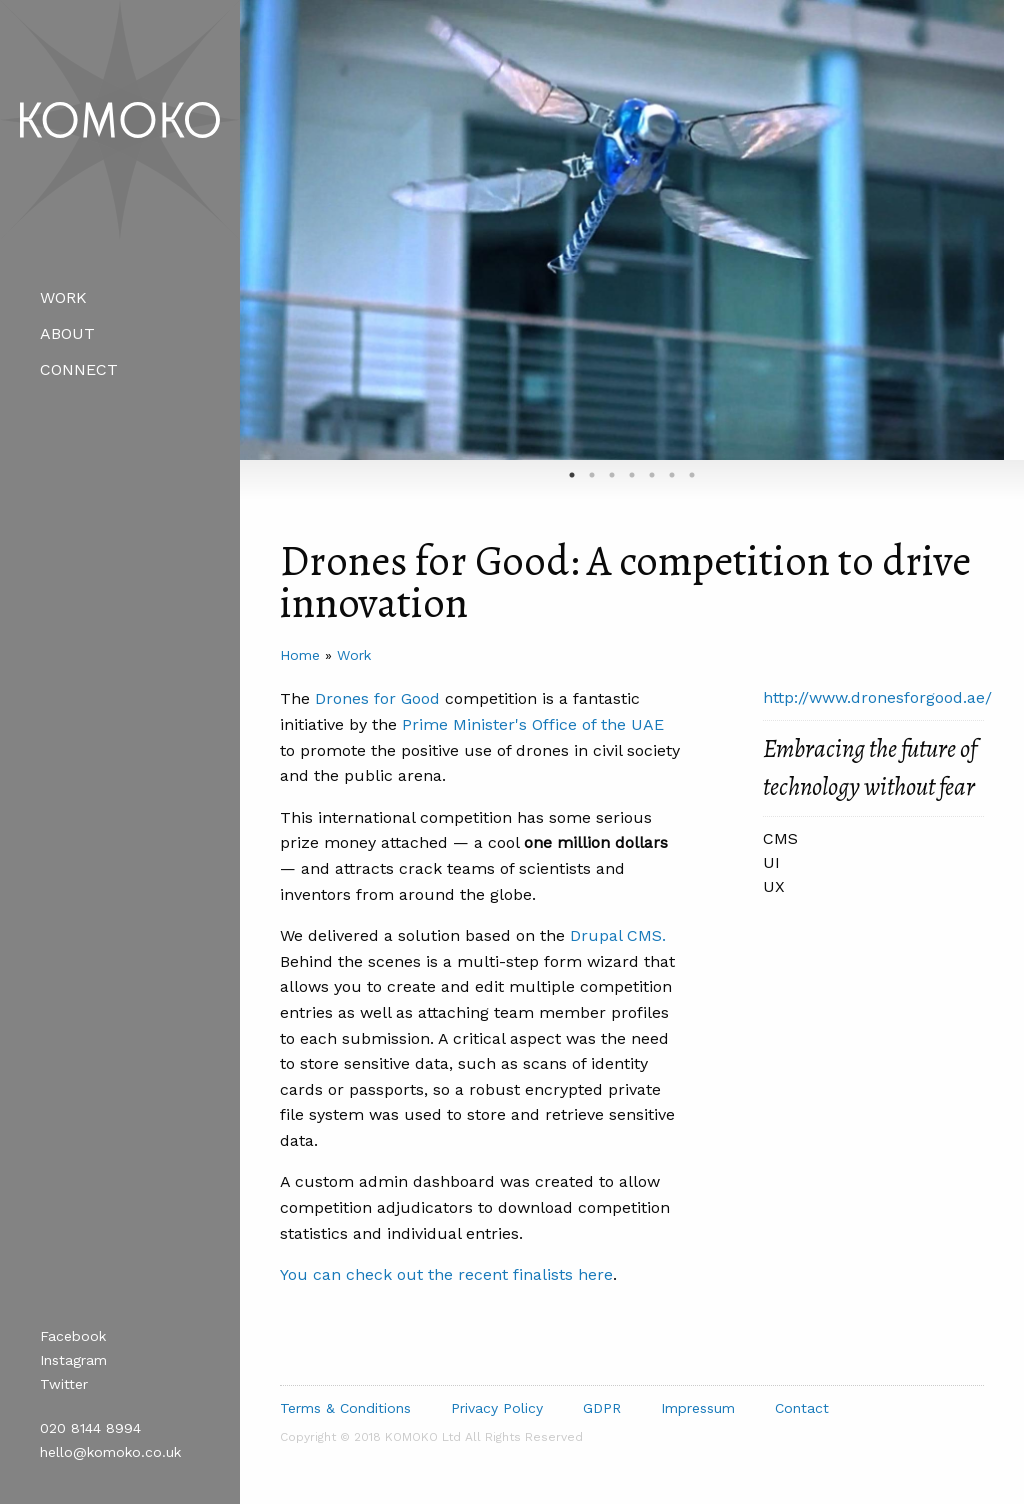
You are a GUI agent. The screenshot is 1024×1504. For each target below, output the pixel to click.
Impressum (698, 1408)
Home (300, 655)
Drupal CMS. (618, 935)
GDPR (602, 1408)
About (67, 333)
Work (63, 297)
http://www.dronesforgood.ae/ (877, 697)
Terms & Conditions (345, 1408)
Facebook (73, 1336)
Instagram (73, 1360)
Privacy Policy (497, 1408)
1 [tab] (572, 475)
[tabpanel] (621, 230)
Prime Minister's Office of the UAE (533, 724)
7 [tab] (692, 475)
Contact (802, 1408)
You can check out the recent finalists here (446, 1274)
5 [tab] (652, 475)
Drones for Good (377, 698)
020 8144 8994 (90, 1428)
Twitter (64, 1384)
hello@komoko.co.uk (110, 1452)
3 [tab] (612, 475)
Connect (79, 369)
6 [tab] (672, 475)
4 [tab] (632, 475)
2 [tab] (592, 475)
